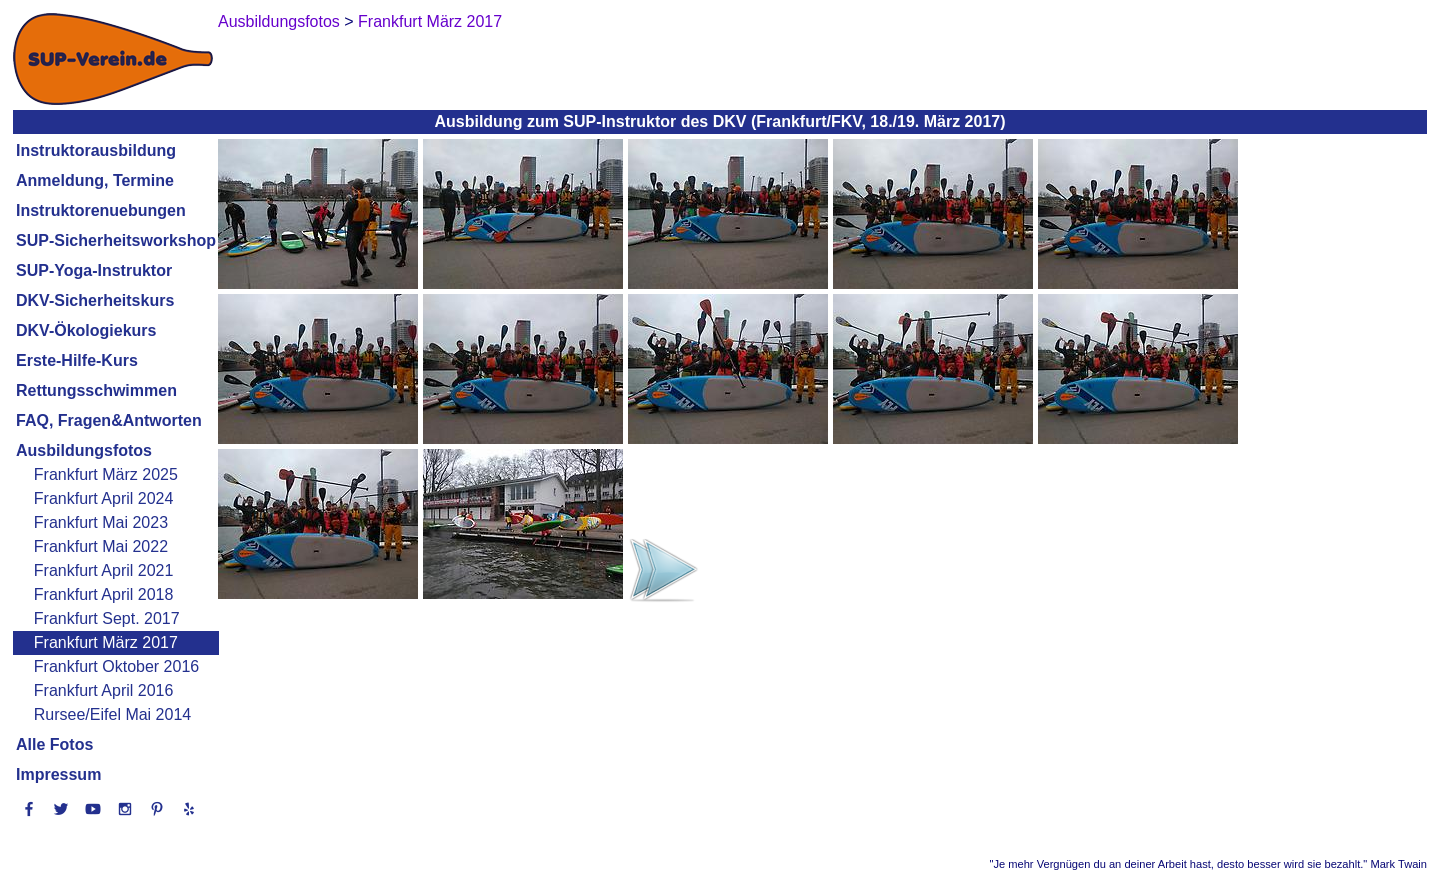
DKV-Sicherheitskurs (95, 300)
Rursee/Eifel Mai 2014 (112, 714)
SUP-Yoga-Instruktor (94, 270)
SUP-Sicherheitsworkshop (116, 240)
